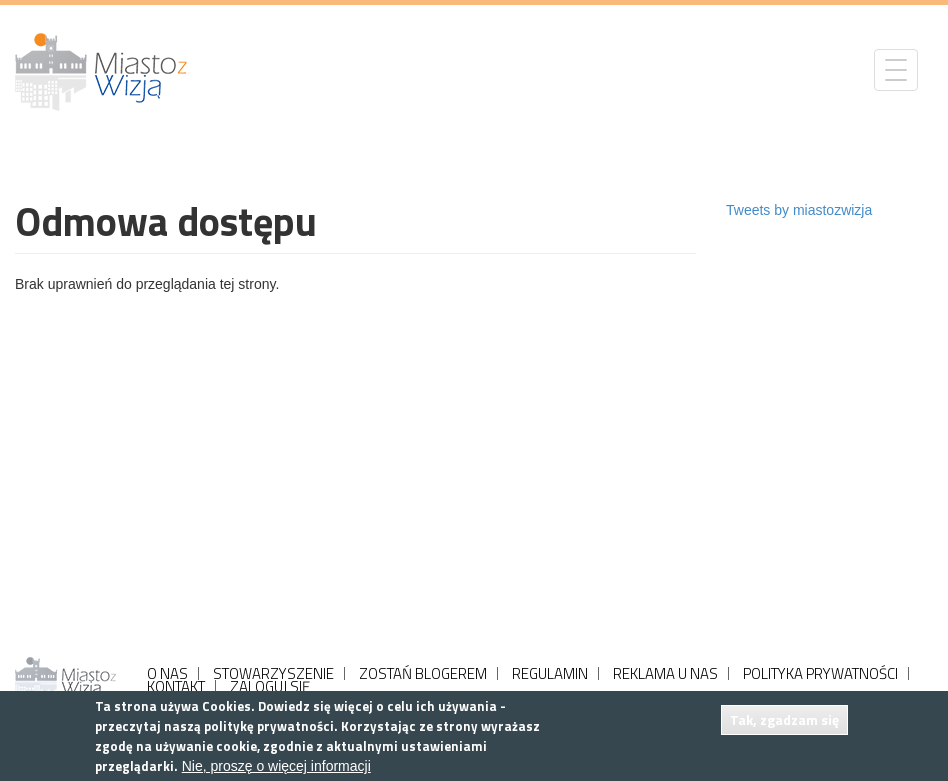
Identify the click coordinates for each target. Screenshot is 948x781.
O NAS (167, 673)
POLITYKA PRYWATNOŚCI (820, 673)
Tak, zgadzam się (784, 719)
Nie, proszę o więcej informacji (276, 766)
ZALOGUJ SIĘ (270, 686)
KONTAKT (176, 686)
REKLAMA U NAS (665, 673)
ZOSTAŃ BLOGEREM (423, 673)
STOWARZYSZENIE (273, 673)
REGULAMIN (550, 673)
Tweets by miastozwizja (799, 210)
